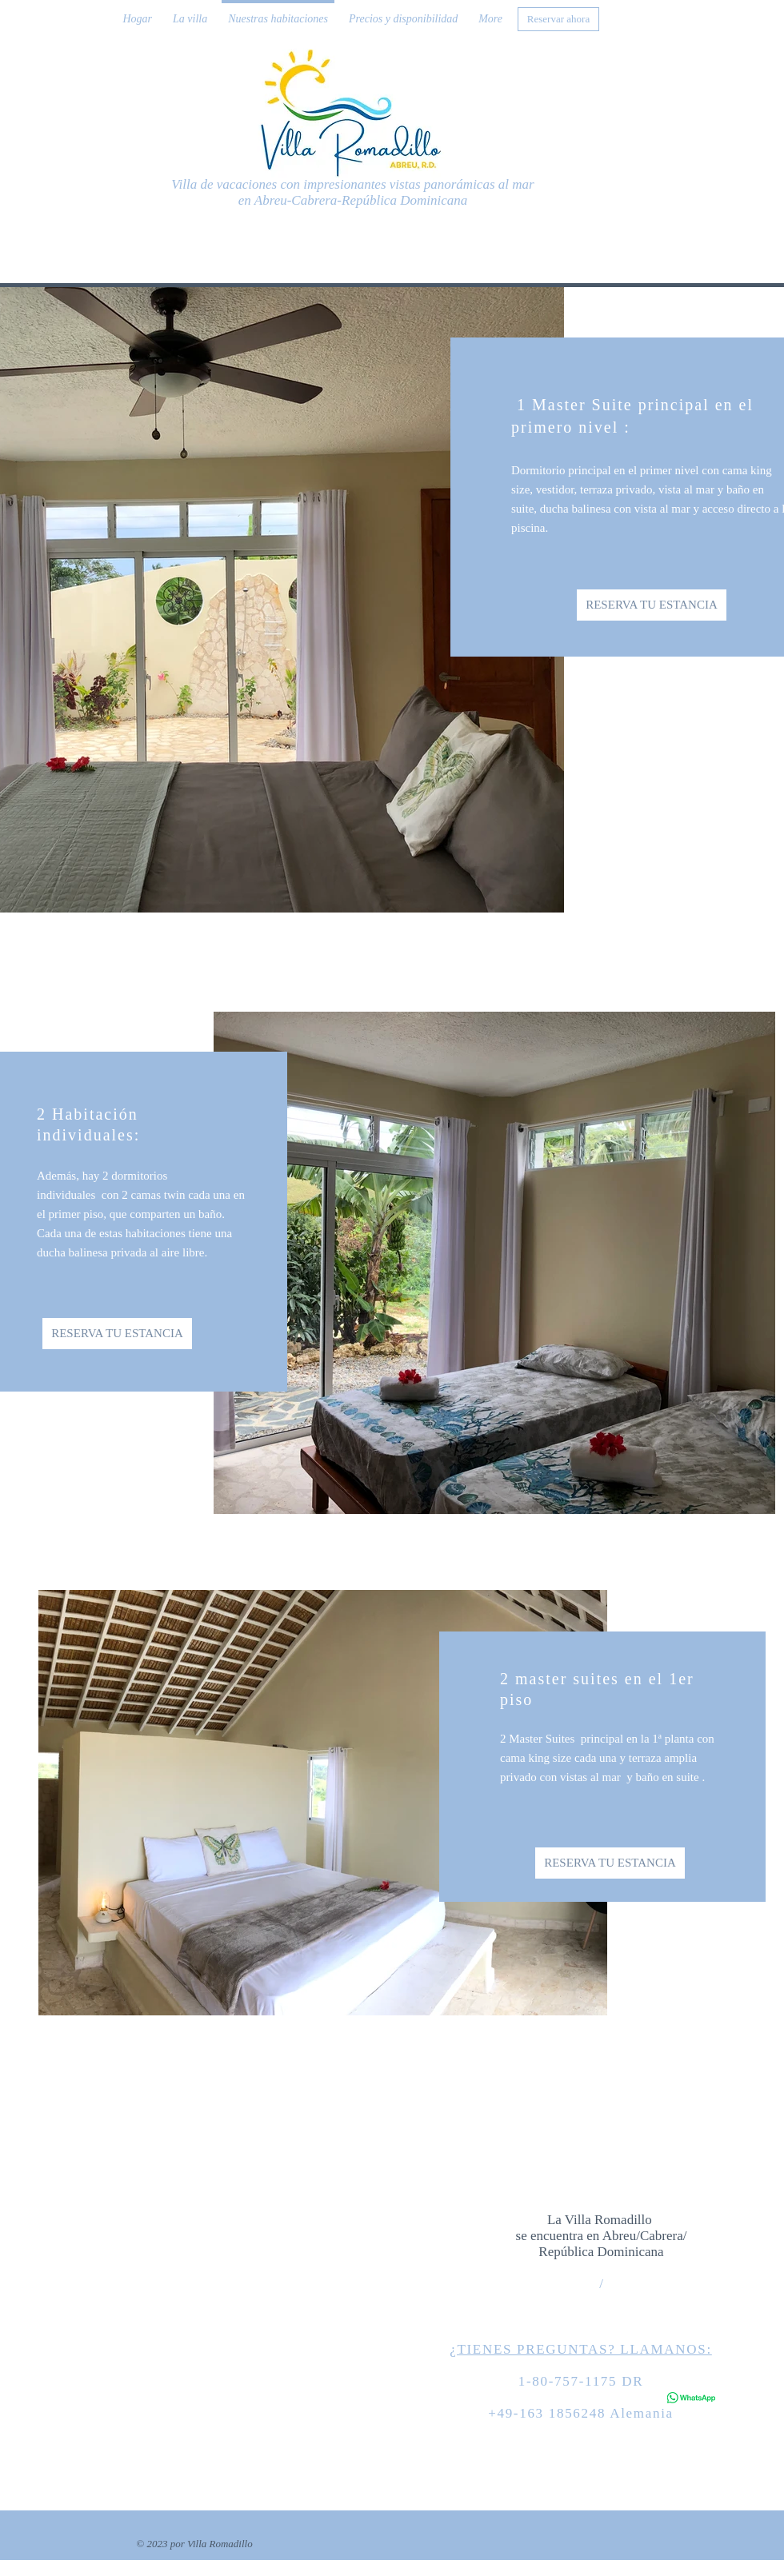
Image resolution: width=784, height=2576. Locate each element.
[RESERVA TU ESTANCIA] (651, 605)
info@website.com (642, 2328)
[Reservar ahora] (558, 19)
